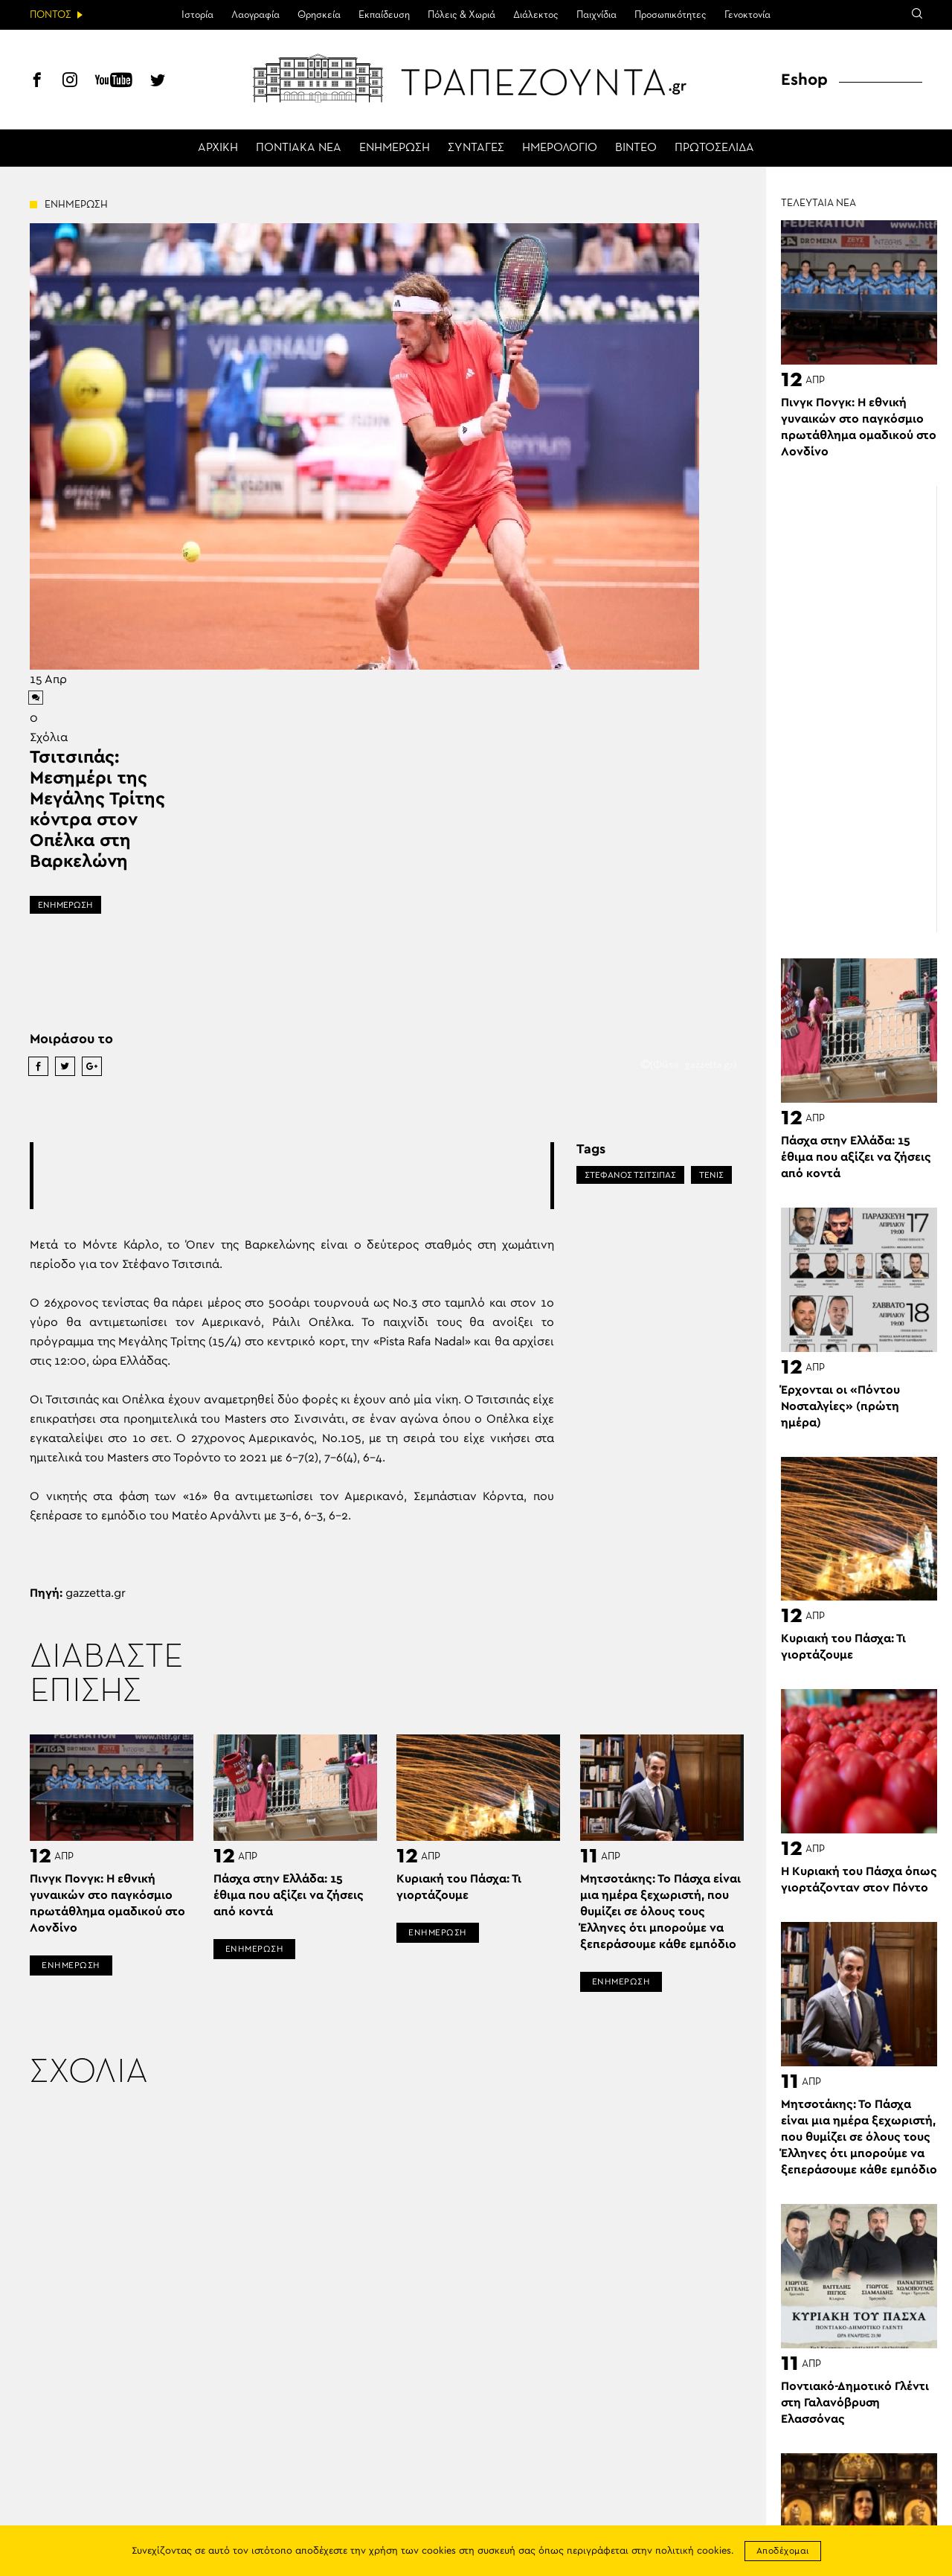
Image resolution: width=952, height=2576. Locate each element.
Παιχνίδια (596, 15)
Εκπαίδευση (384, 15)
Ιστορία (197, 15)
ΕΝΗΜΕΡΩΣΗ (394, 148)
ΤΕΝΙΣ (711, 1174)
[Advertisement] (304, 1175)
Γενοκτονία (747, 15)
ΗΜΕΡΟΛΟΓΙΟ (559, 148)
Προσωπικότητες (670, 15)
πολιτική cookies (693, 2551)
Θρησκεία (319, 15)
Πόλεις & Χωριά (461, 15)
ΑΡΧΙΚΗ (218, 148)
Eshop (804, 79)
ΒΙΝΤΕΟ (636, 148)
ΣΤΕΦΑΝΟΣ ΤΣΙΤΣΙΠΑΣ (630, 1174)
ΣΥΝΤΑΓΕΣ (476, 148)
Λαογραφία (255, 15)
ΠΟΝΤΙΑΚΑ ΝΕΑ (298, 148)
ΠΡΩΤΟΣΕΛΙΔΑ (714, 148)
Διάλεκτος (536, 15)
